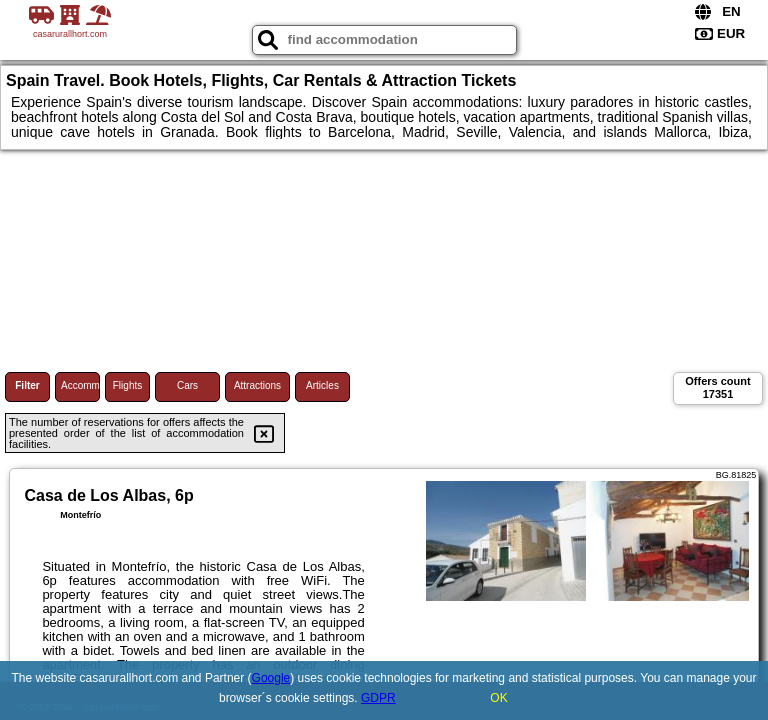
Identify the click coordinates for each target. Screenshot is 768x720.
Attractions (257, 385)
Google (271, 678)
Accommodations (80, 385)
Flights (127, 385)
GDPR (378, 698)
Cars (187, 385)
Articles (322, 385)
